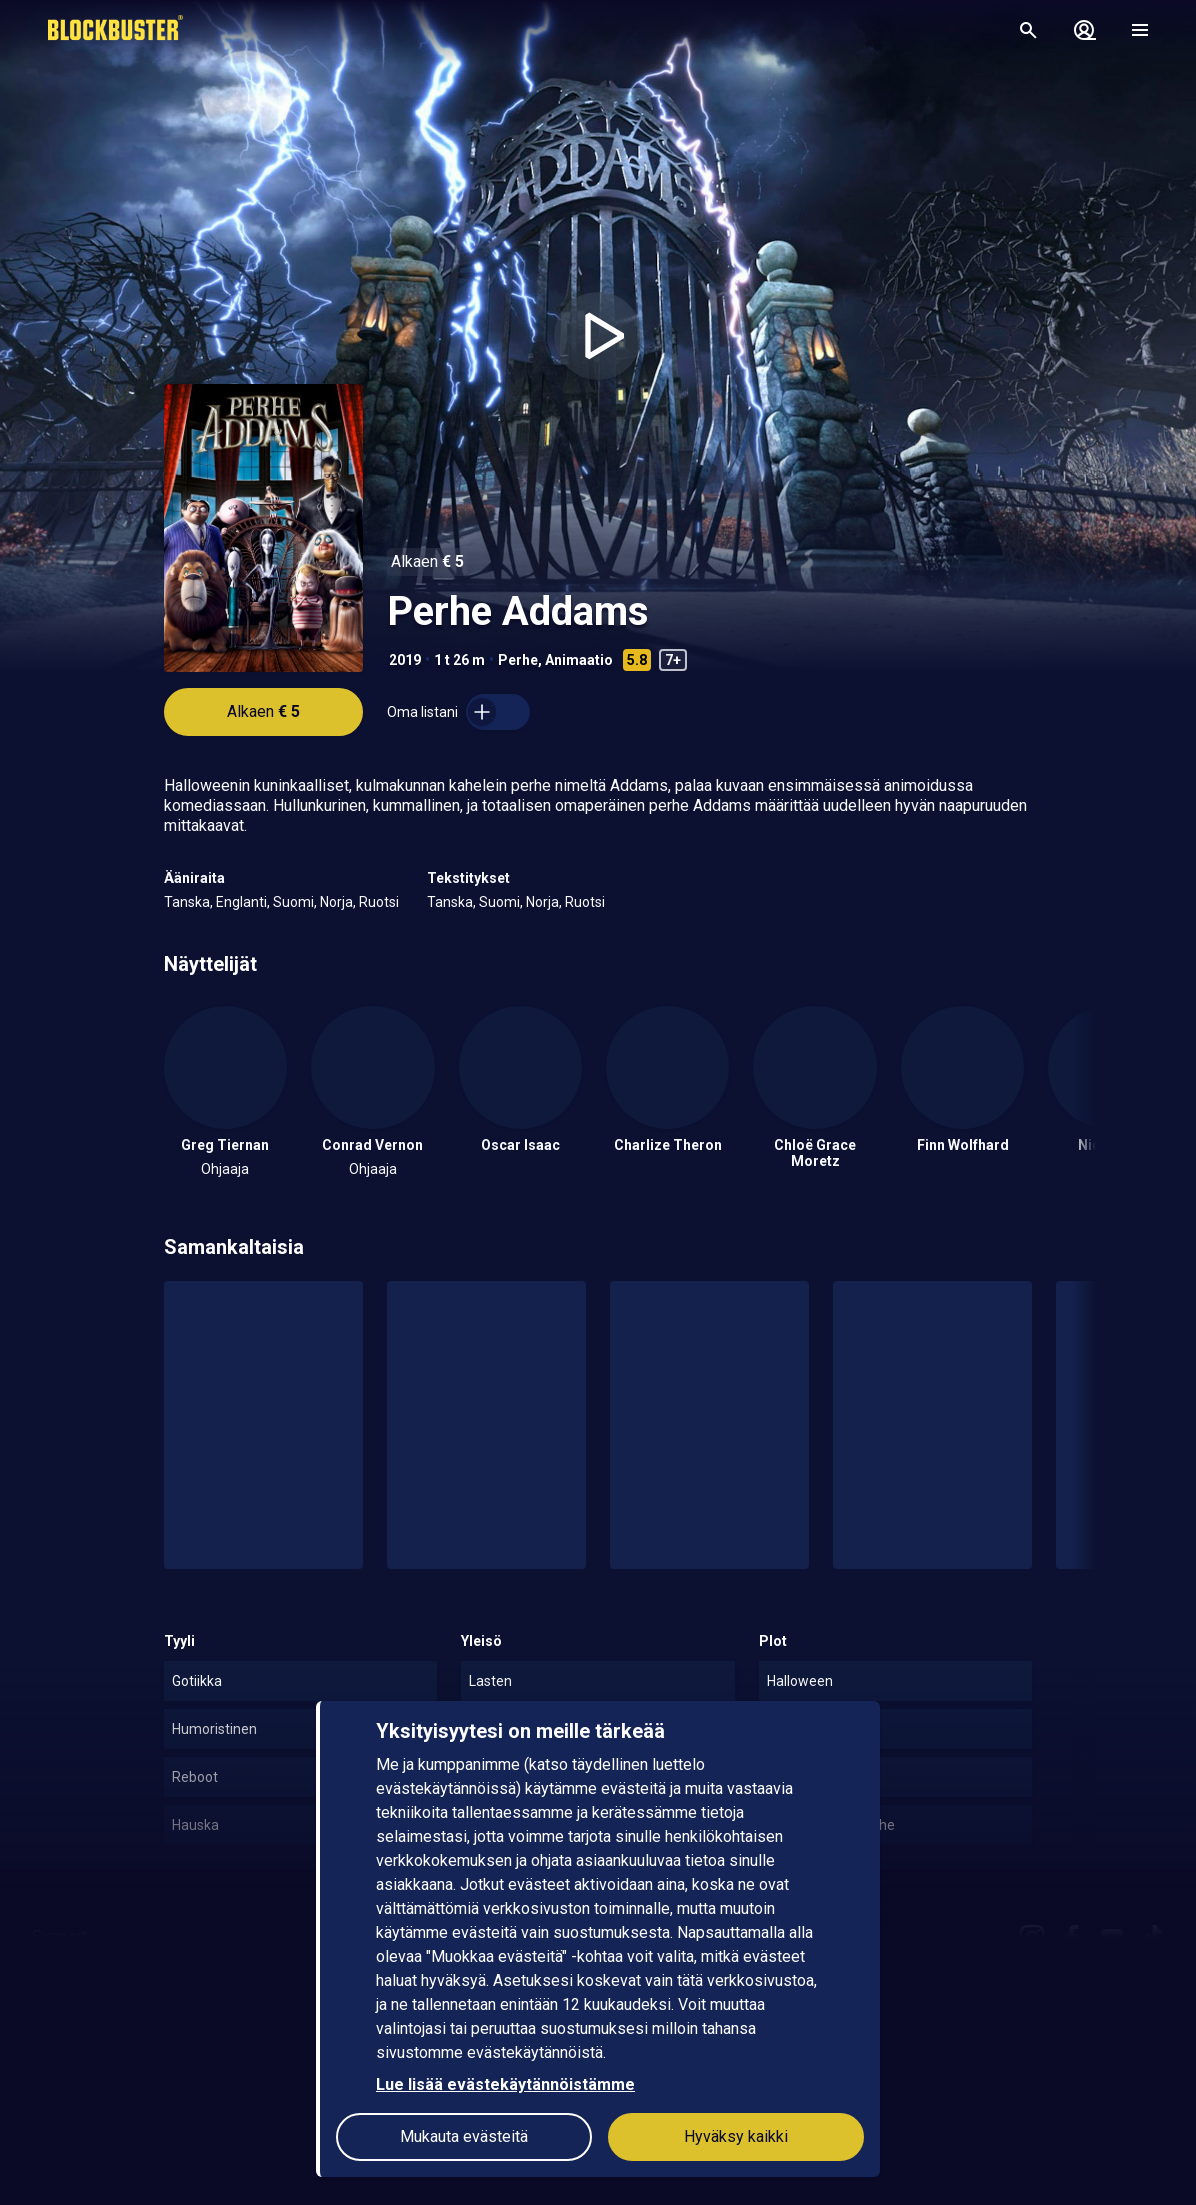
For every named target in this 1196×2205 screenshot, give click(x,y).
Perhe (518, 660)
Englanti (241, 902)
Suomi (293, 902)
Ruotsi (379, 902)
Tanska (187, 902)
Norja (336, 902)
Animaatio (579, 660)
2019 (405, 660)
